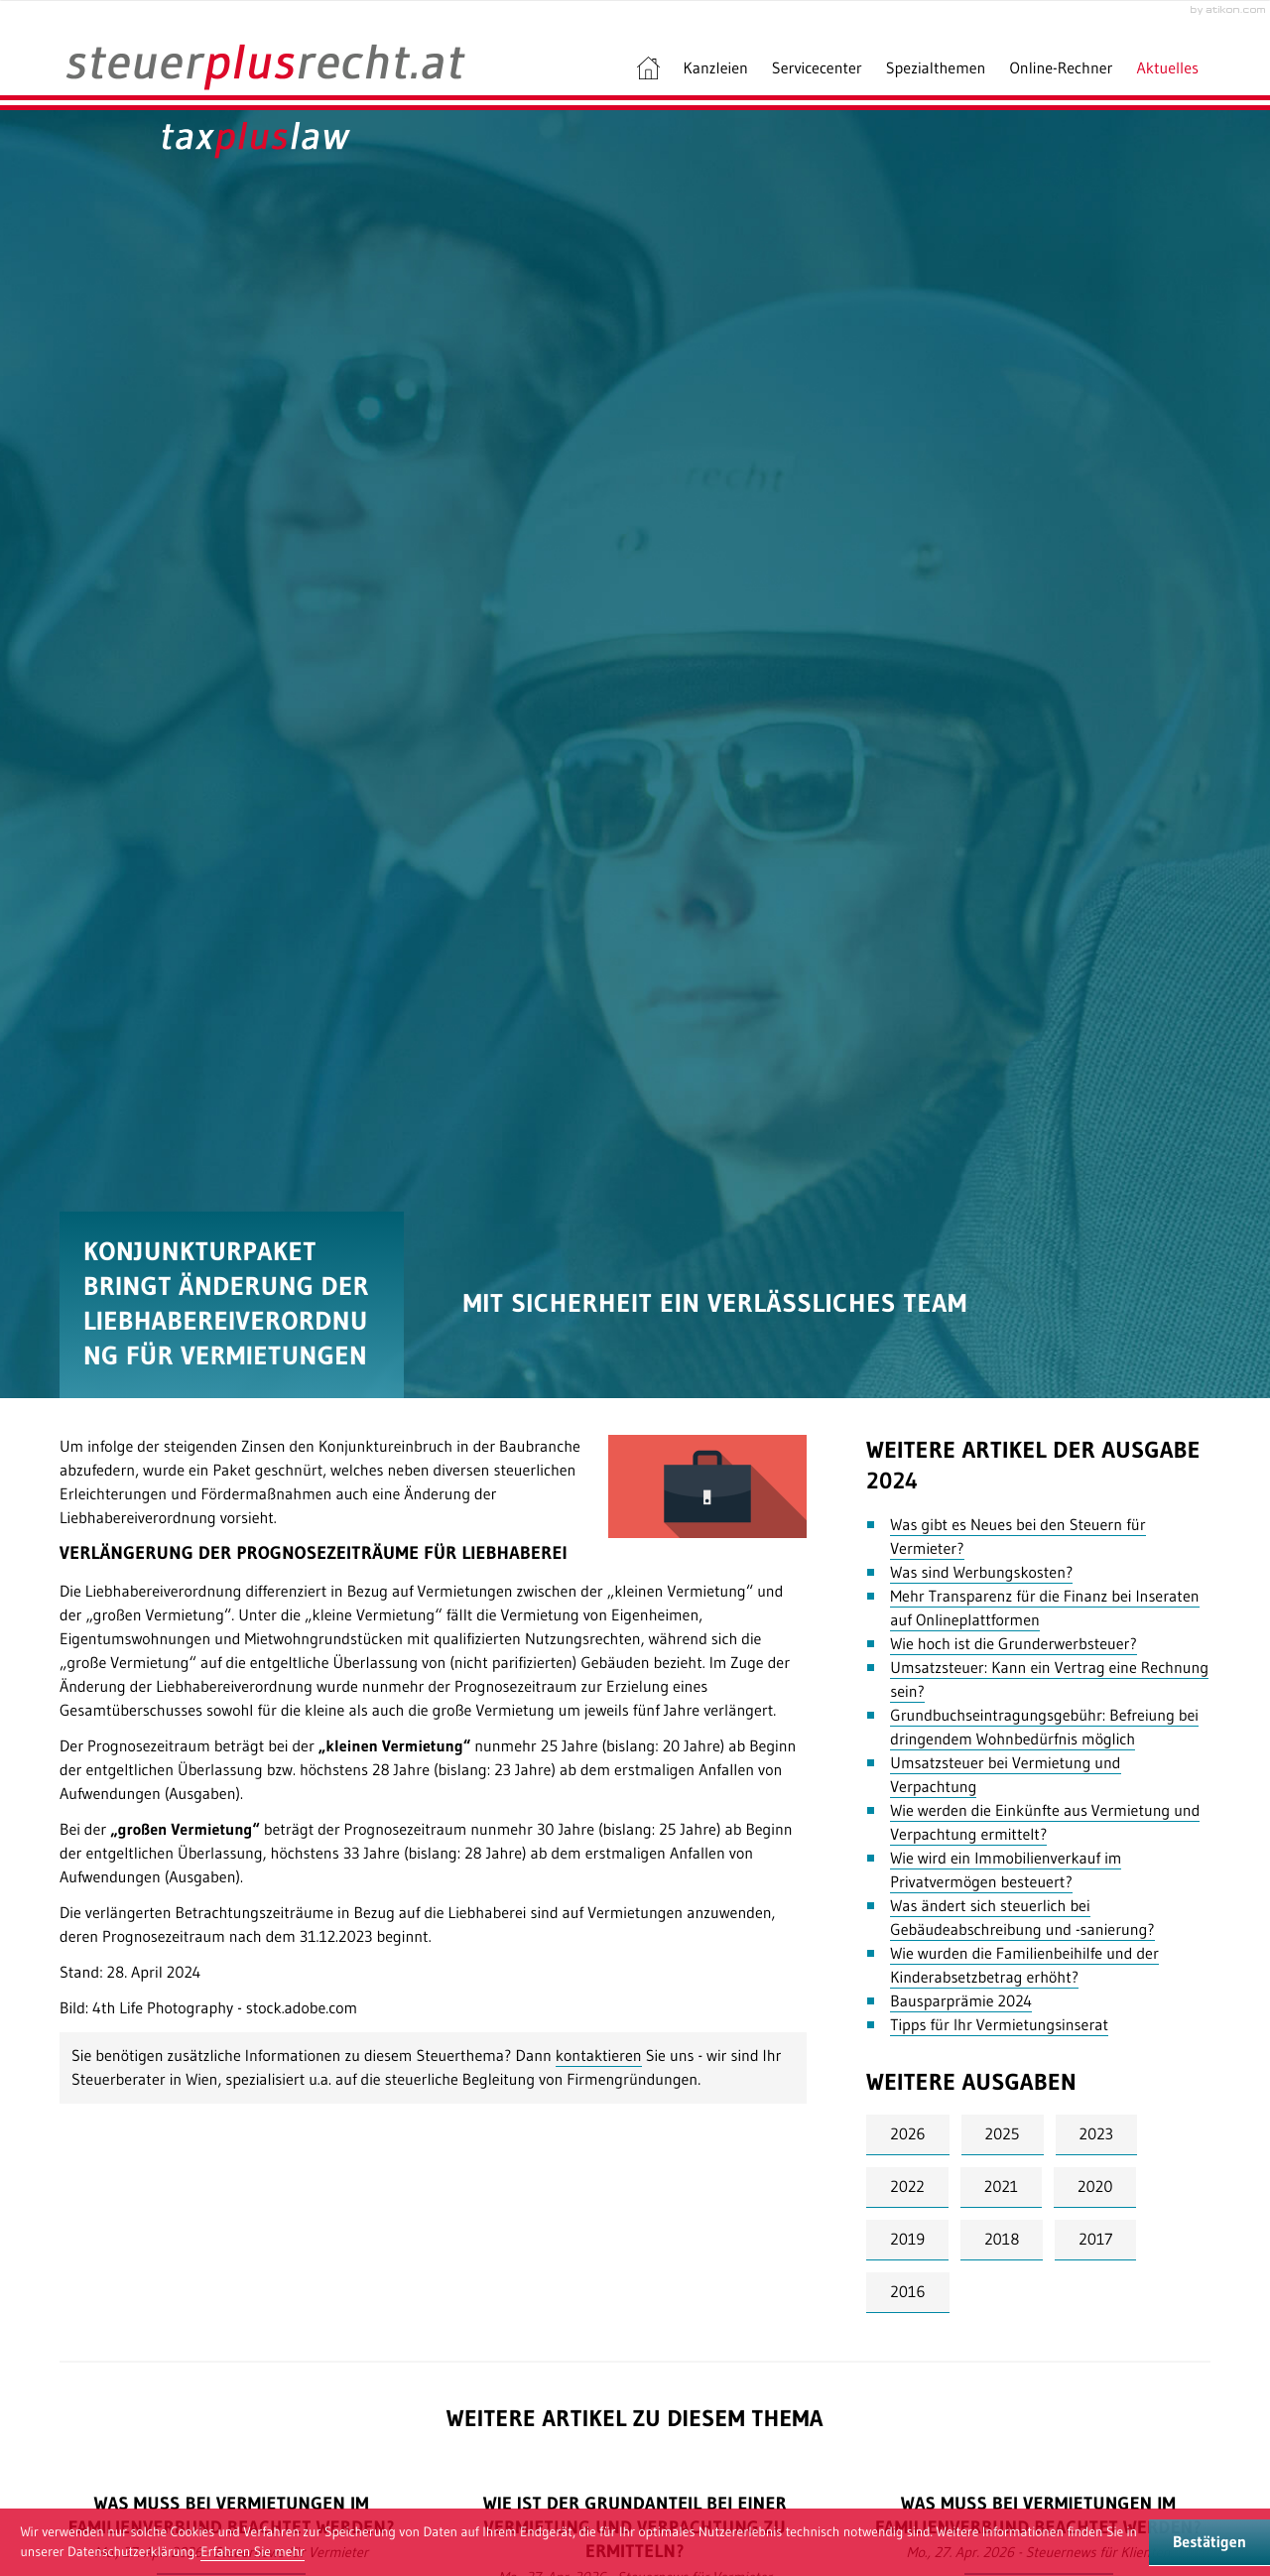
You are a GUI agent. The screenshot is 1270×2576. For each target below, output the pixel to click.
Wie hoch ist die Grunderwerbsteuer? (1013, 1644)
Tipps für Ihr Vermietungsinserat (999, 2025)
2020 (1095, 2187)
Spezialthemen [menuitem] (936, 68)
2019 (907, 2240)
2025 (1002, 2134)
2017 (1095, 2240)
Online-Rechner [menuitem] (1060, 68)
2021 (1001, 2187)
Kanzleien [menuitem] (716, 68)
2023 (1096, 2134)
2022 (907, 2187)
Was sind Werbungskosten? (981, 1573)
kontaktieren (599, 2056)
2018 (1001, 2240)
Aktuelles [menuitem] (1168, 68)
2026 (907, 2134)
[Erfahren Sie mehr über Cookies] (252, 2552)
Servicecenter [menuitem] (817, 68)
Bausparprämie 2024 (961, 2001)
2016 (907, 2292)
